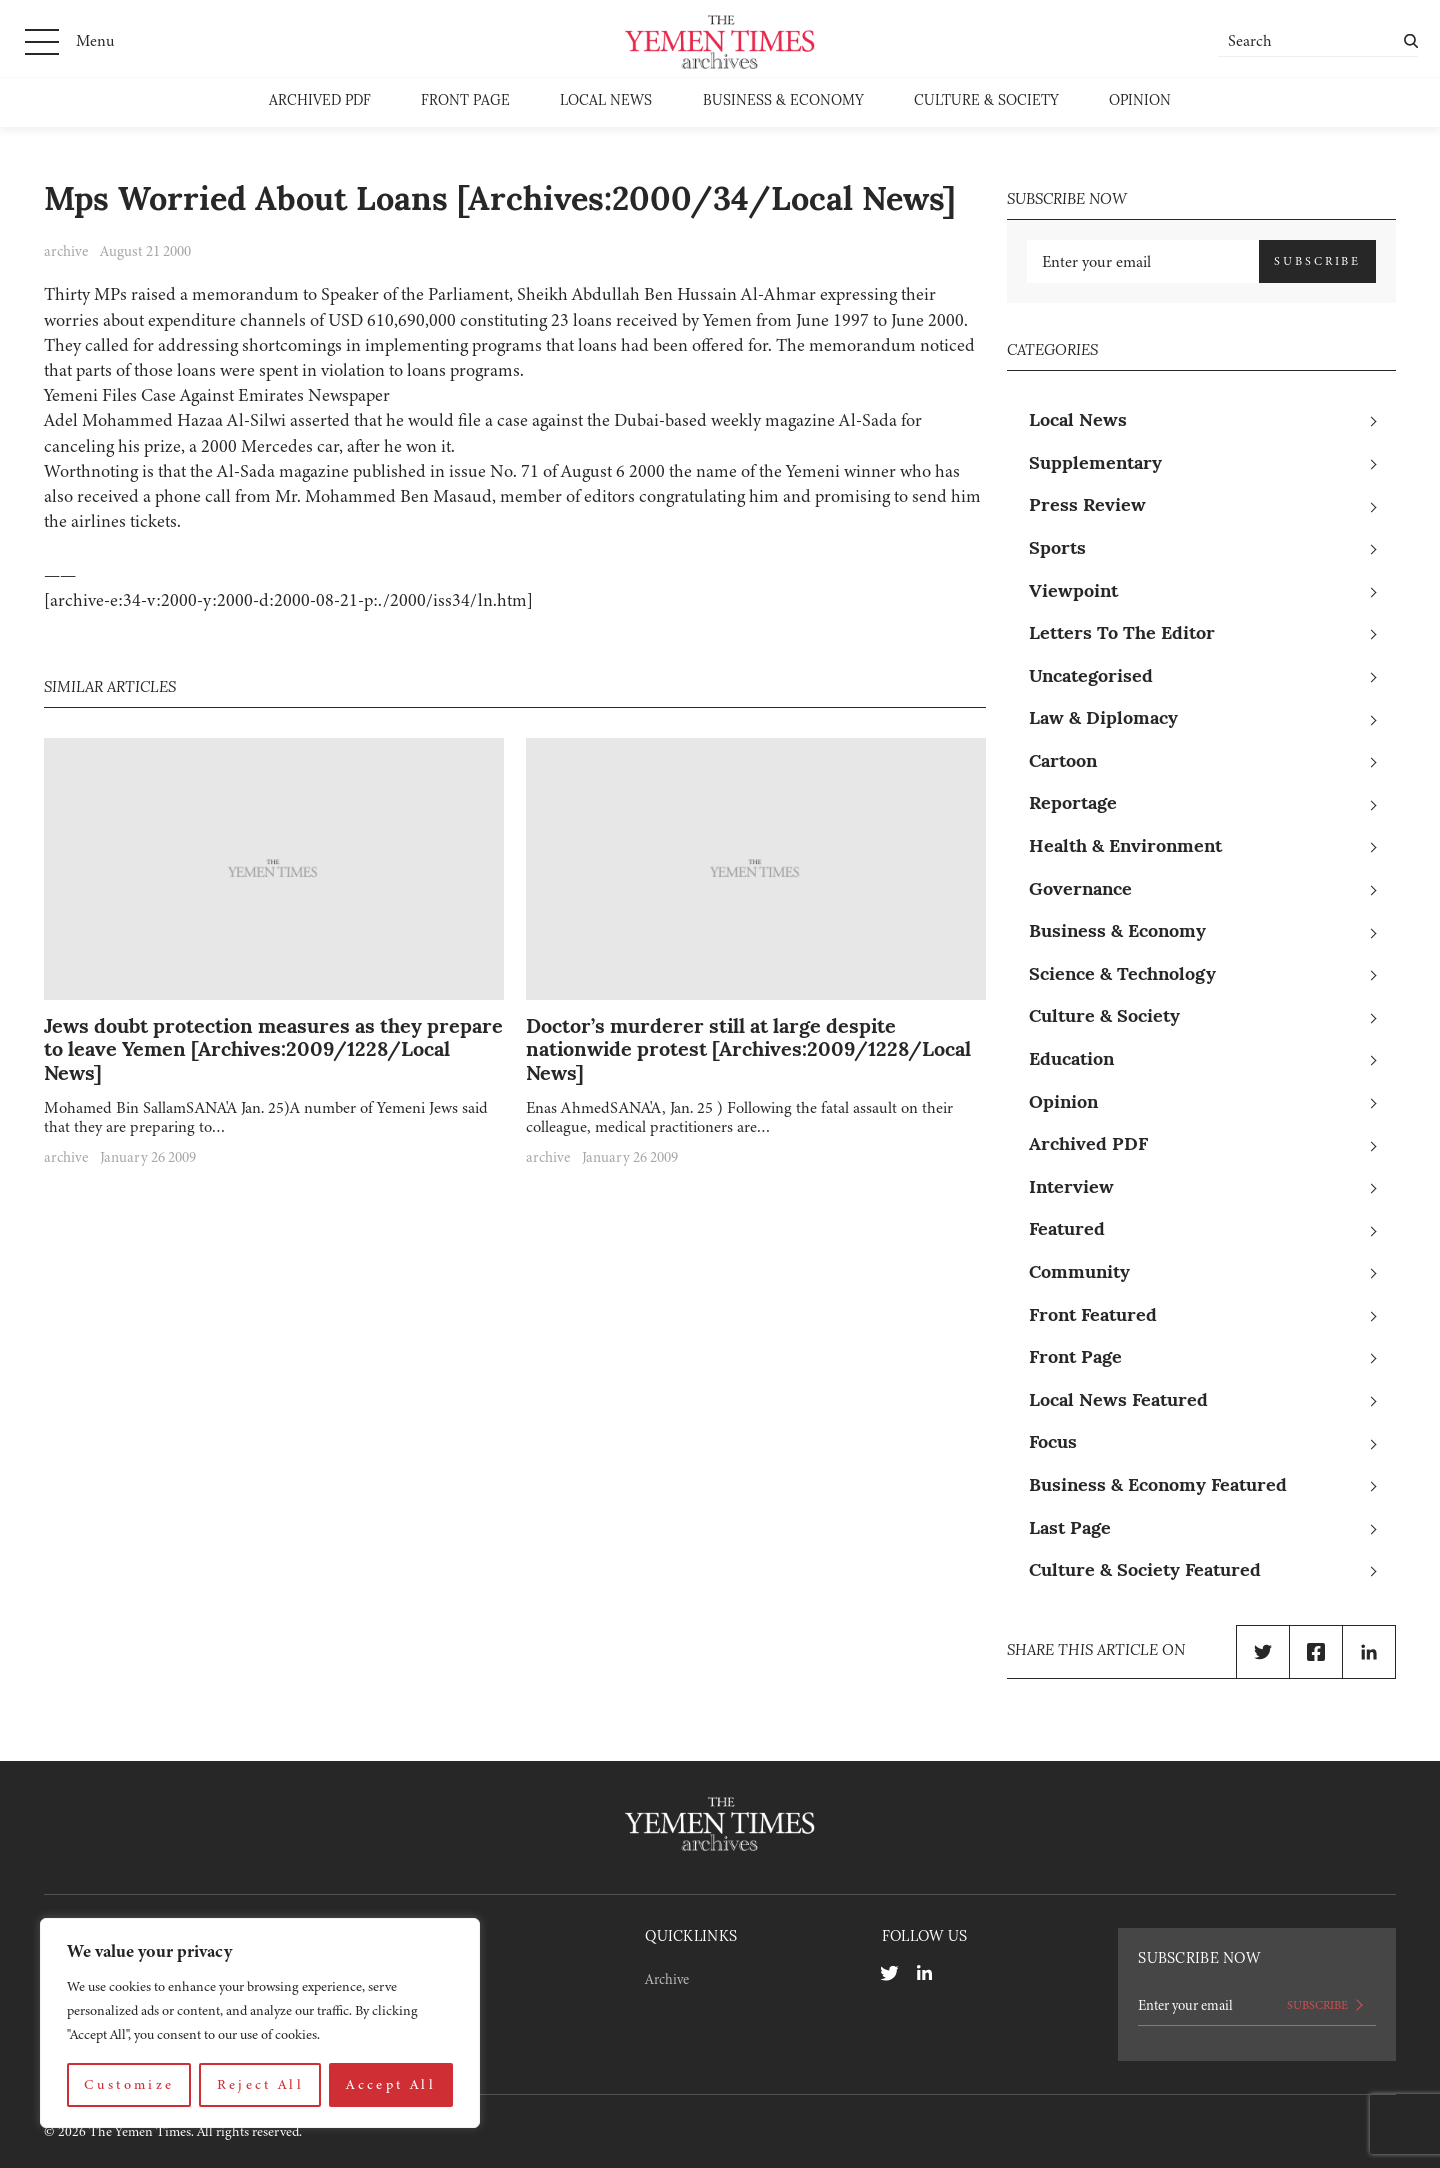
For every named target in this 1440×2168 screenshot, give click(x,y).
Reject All (261, 2084)
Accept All (391, 2084)
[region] (260, 2023)
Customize (129, 2084)
